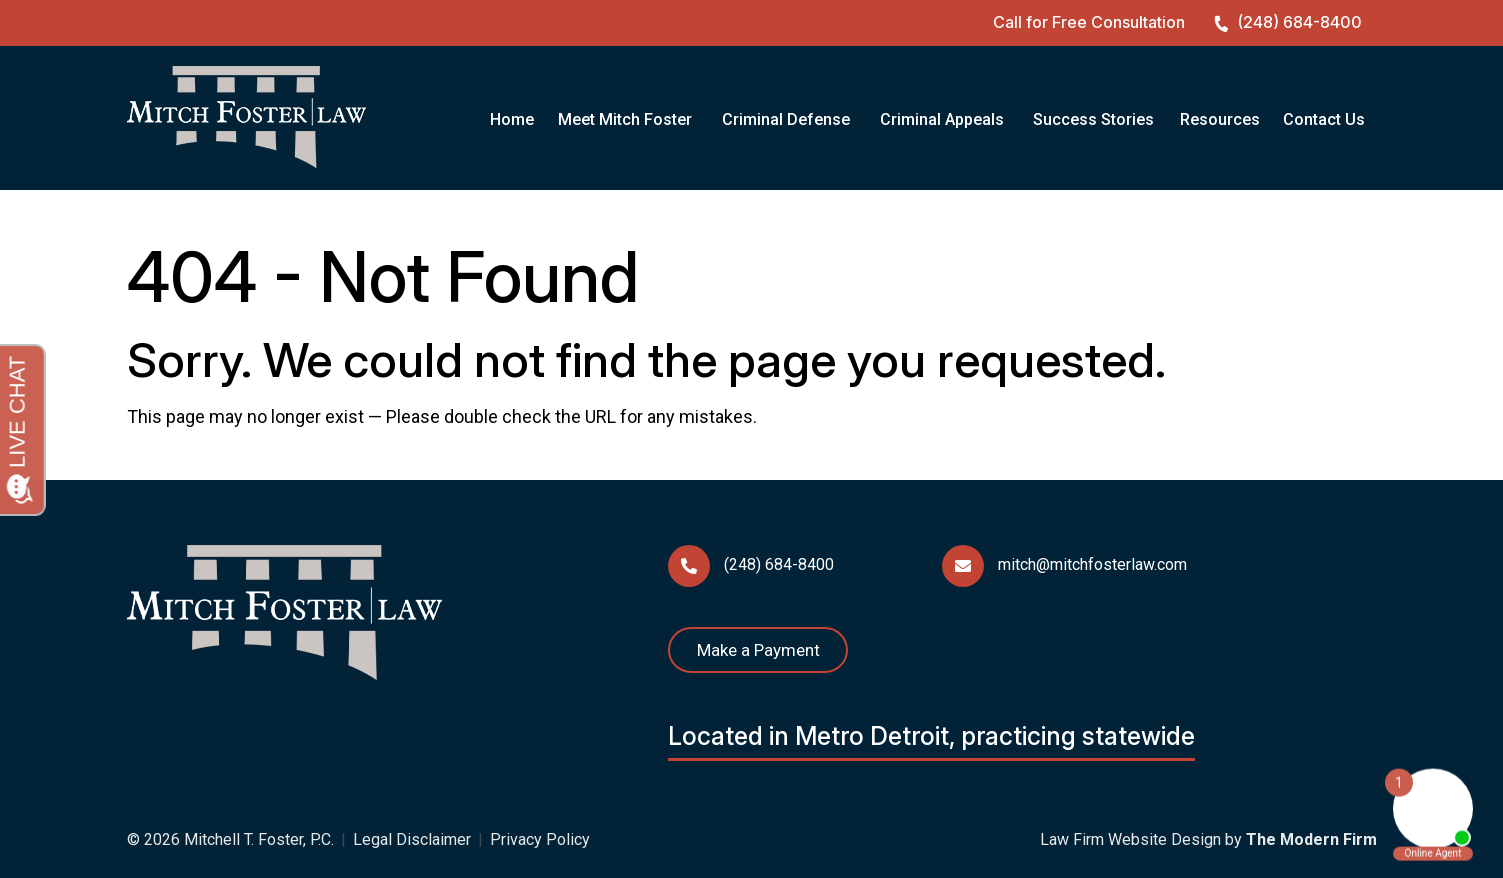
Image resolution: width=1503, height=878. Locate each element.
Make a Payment (758, 650)
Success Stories (1093, 119)
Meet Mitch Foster (625, 119)
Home (512, 119)
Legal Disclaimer (412, 839)
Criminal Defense (786, 119)
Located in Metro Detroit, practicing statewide (931, 736)
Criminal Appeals (942, 119)
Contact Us (1324, 119)
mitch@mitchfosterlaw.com (1092, 564)
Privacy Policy (540, 839)
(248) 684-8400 (1299, 22)
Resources (1220, 119)
